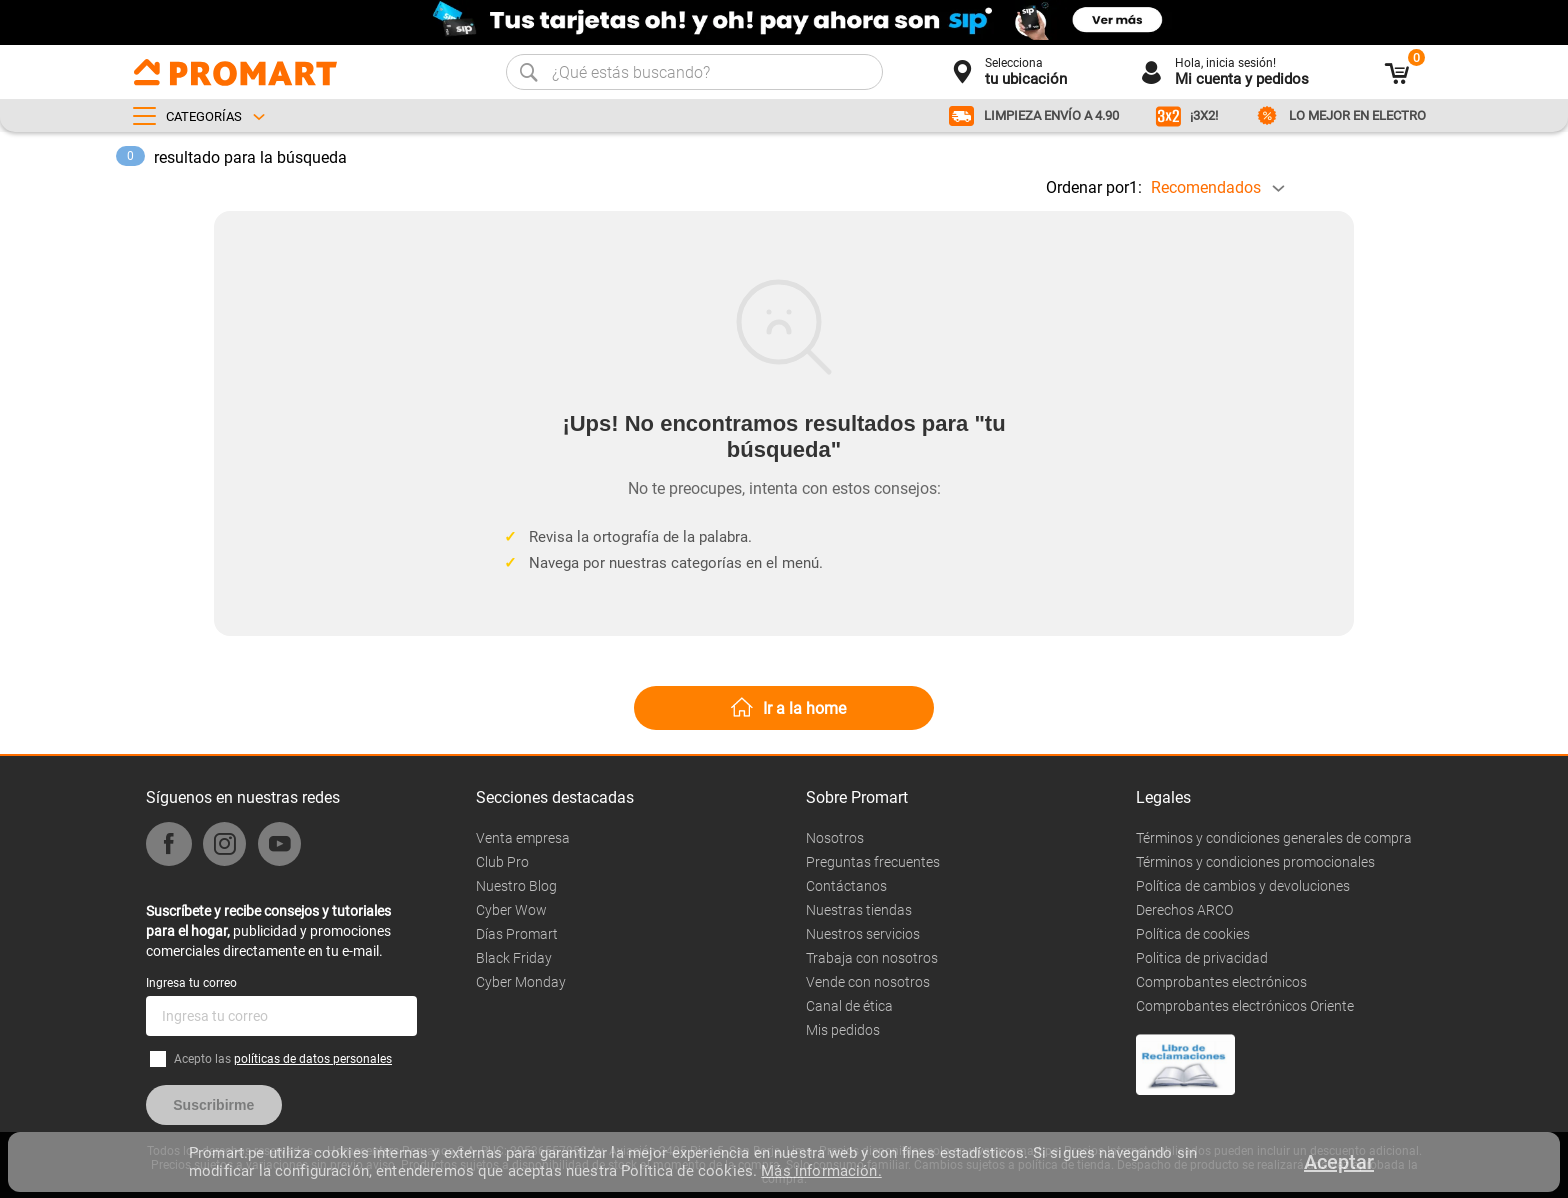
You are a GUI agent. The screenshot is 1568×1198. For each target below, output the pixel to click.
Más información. (821, 1171)
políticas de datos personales (313, 1059)
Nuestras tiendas (859, 910)
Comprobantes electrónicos (1221, 982)
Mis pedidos (843, 1030)
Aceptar (1339, 1162)
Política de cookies (1193, 934)
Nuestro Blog (516, 886)
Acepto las (283, 1059)
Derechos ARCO (1184, 910)
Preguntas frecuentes (873, 862)
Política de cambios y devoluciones (1243, 886)
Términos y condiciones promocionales (1255, 862)
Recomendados (1206, 187)
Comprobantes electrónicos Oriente (1245, 1006)
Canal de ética (849, 1006)
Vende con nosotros (868, 982)
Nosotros (835, 838)
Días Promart (517, 934)
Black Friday (514, 958)
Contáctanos (846, 886)
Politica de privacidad (1202, 958)
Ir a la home (804, 708)
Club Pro (502, 862)
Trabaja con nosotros (872, 958)
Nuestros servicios (863, 934)
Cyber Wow (511, 910)
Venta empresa (523, 838)
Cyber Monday (521, 982)
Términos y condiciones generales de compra (1274, 838)
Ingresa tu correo (191, 983)
